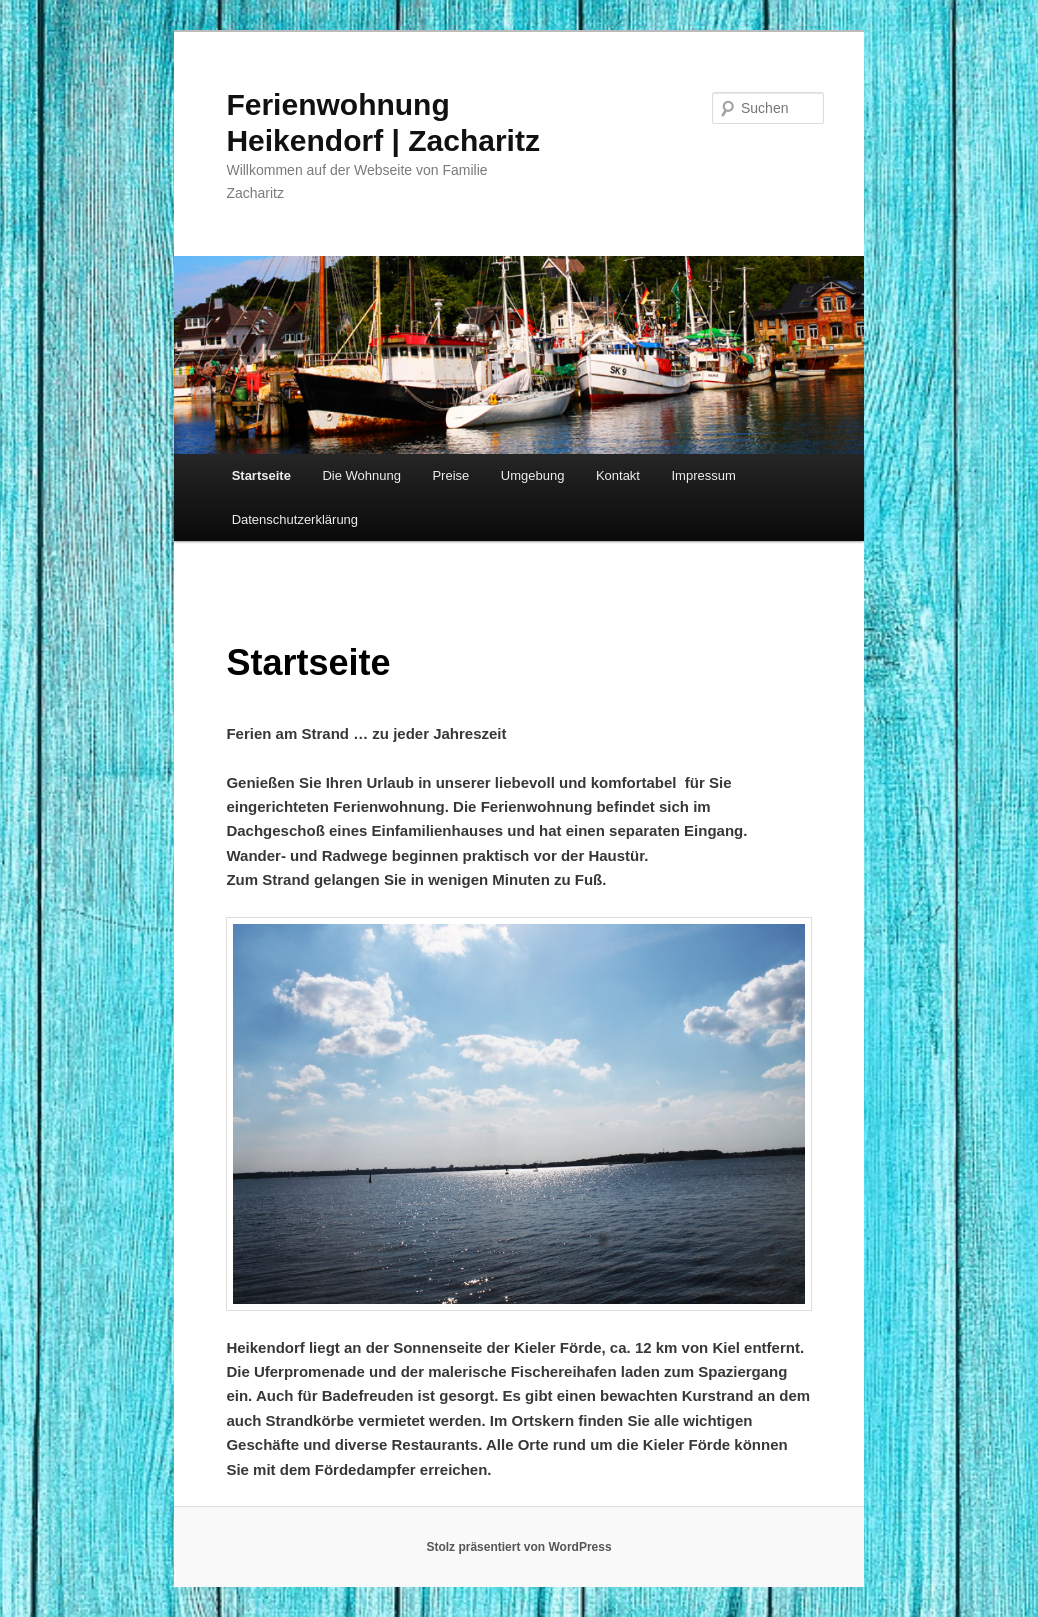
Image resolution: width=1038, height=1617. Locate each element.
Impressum (703, 475)
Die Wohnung (361, 475)
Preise (450, 475)
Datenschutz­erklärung (295, 519)
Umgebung (533, 475)
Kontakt (618, 475)
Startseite (261, 475)
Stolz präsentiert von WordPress (518, 1547)
